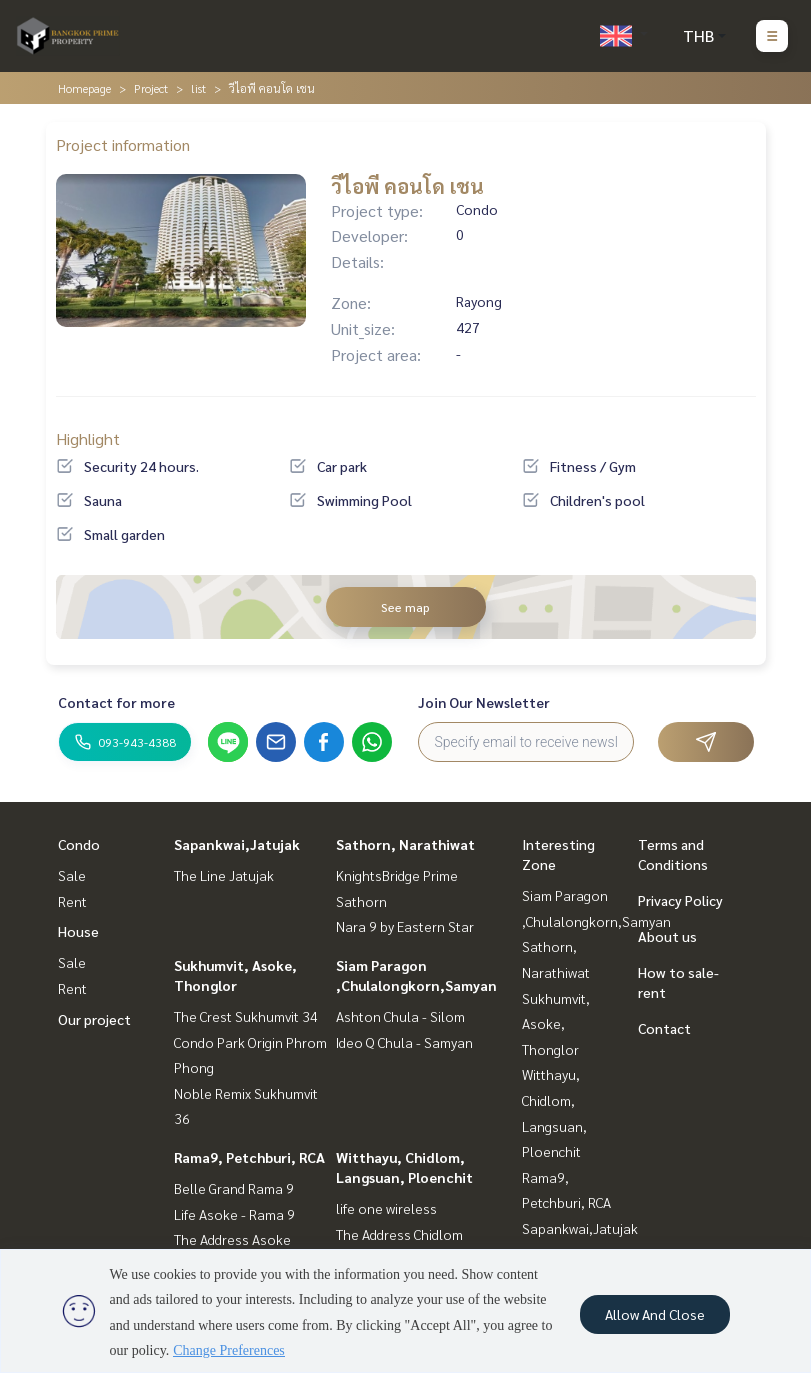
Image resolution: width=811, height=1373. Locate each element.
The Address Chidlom (399, 1234)
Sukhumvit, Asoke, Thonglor (556, 1023)
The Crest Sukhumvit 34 (246, 1016)
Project (151, 88)
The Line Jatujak (224, 875)
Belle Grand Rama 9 (234, 1188)
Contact (664, 1028)
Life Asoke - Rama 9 (234, 1214)
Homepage (84, 88)
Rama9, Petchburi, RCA (249, 1157)
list (198, 88)
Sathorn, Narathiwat (405, 844)
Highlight (88, 438)
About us (667, 936)
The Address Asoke (232, 1239)
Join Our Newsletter (484, 702)
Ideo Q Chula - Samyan (404, 1042)
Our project (94, 1019)
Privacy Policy (680, 900)
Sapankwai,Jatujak (237, 844)
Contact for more (116, 702)
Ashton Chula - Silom (400, 1016)
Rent (72, 901)
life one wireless (386, 1208)
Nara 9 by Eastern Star (405, 926)
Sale (72, 875)
